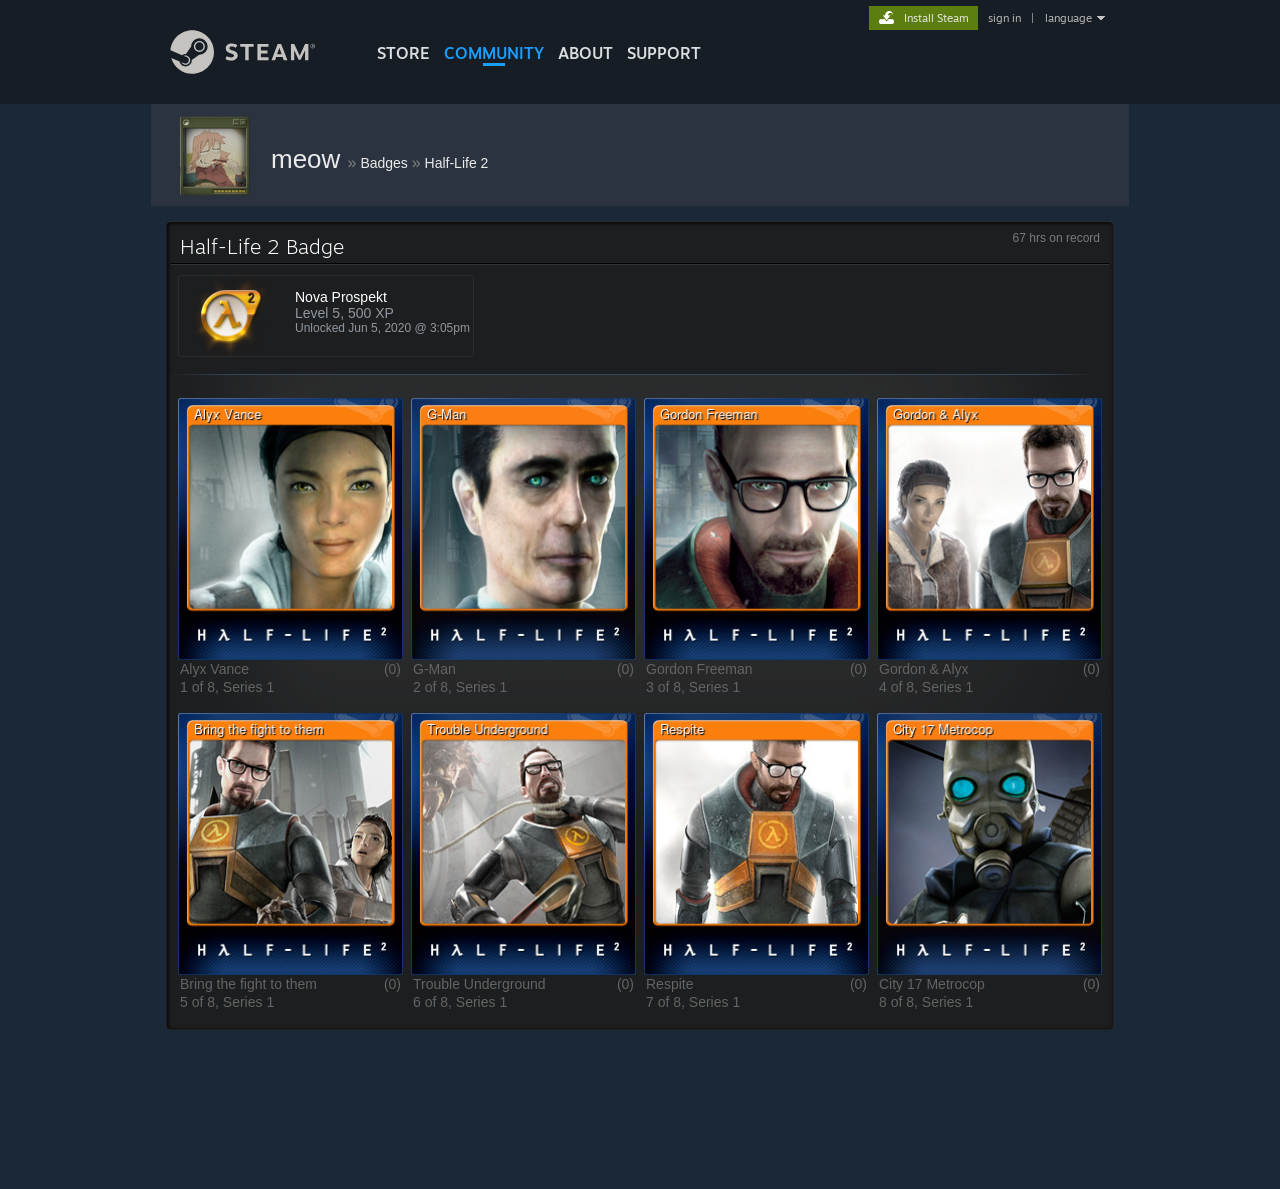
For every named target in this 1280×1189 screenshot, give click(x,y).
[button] (290, 528)
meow (309, 159)
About (585, 53)
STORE (403, 53)
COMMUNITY (494, 53)
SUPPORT (664, 53)
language (1068, 18)
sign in (1004, 18)
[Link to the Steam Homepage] (258, 68)
